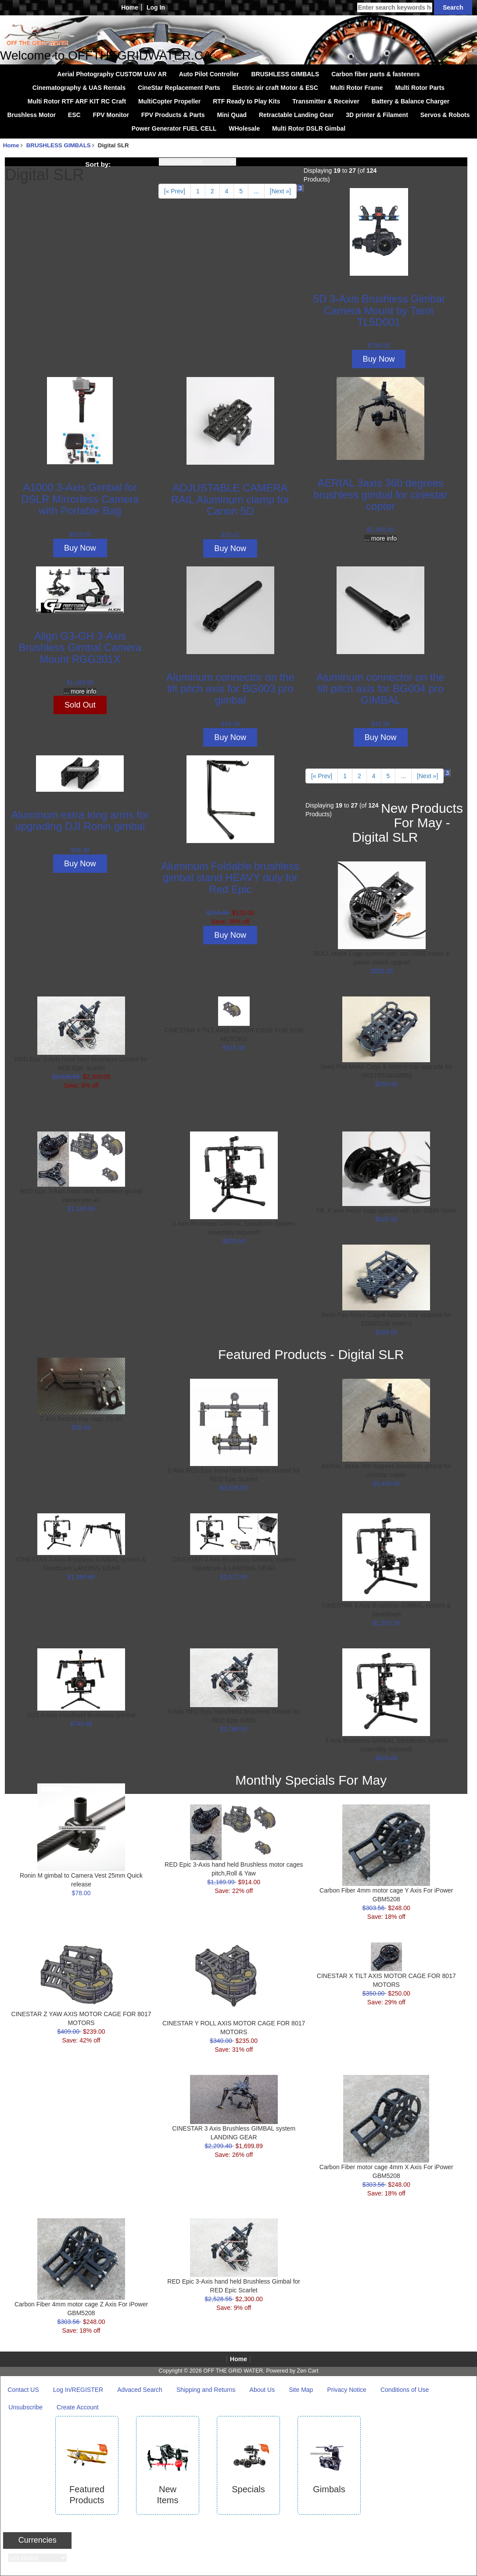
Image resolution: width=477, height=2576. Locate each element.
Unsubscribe (25, 2407)
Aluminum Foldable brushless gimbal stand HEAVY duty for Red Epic (230, 877)
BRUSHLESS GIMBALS (58, 145)
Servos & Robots (445, 114)
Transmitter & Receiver (325, 101)
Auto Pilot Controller (209, 74)
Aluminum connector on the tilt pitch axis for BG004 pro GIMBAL (380, 688)
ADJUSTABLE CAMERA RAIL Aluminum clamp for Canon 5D (230, 499)
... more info (380, 538)
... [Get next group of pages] (256, 191)
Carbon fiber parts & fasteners (375, 74)
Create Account (78, 2407)
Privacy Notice (346, 2389)
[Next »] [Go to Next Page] (280, 191)
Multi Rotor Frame (356, 87)
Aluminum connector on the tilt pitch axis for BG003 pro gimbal (230, 688)
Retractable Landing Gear (296, 114)
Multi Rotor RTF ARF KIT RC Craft (77, 101)
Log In (156, 7)
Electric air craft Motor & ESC (275, 87)
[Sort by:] (197, 162)
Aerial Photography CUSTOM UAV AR (111, 74)
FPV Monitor (111, 114)
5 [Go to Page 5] (241, 191)
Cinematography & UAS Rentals (79, 87)
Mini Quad (232, 114)
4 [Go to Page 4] (227, 191)
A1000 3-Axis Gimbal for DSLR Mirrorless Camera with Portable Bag (80, 498)
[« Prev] (174, 191)
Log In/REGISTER (78, 2389)
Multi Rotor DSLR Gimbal (308, 128)
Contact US (23, 2389)
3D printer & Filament (377, 114)
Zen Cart (307, 2371)
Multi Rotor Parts (420, 87)
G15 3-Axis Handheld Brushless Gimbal (81, 1715)
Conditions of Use (404, 2389)
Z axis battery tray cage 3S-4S (81, 1418)
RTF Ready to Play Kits (246, 101)
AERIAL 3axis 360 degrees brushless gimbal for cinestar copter (380, 494)
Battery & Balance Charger (410, 101)
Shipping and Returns (206, 2389)
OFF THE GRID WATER (233, 2371)
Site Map (301, 2389)
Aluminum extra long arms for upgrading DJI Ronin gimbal (80, 820)
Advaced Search (139, 2389)
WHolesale (244, 128)
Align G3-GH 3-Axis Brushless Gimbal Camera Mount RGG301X (79, 647)
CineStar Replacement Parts (179, 87)
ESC (74, 114)
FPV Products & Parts (173, 114)
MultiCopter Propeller (169, 101)
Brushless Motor (31, 114)
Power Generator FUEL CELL (174, 128)
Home (129, 7)
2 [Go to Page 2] (212, 191)
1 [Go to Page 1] (198, 191)
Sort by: (98, 164)
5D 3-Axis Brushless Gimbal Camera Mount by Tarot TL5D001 (379, 310)
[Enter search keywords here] (394, 7)
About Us (262, 2389)
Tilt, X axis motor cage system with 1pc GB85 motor (386, 1210)
